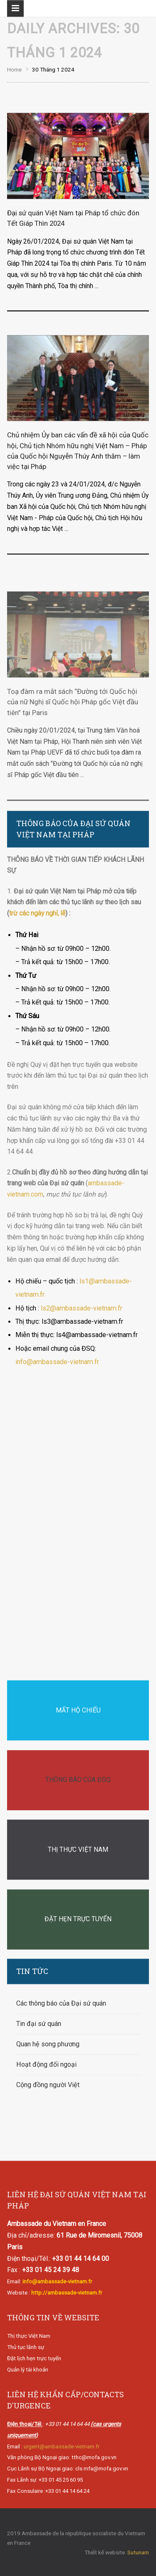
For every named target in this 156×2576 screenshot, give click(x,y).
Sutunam (138, 2552)
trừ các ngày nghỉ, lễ (37, 914)
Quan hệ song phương (47, 2044)
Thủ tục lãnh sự (25, 2347)
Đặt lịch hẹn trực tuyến (34, 2358)
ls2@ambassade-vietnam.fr (81, 1308)
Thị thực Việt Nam (28, 2336)
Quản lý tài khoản (27, 2369)
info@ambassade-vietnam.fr (57, 1362)
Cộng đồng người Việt (47, 2085)
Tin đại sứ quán (38, 2024)
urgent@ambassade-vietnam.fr (61, 2446)
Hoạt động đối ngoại (46, 2064)
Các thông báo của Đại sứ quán (61, 2003)
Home (14, 70)
